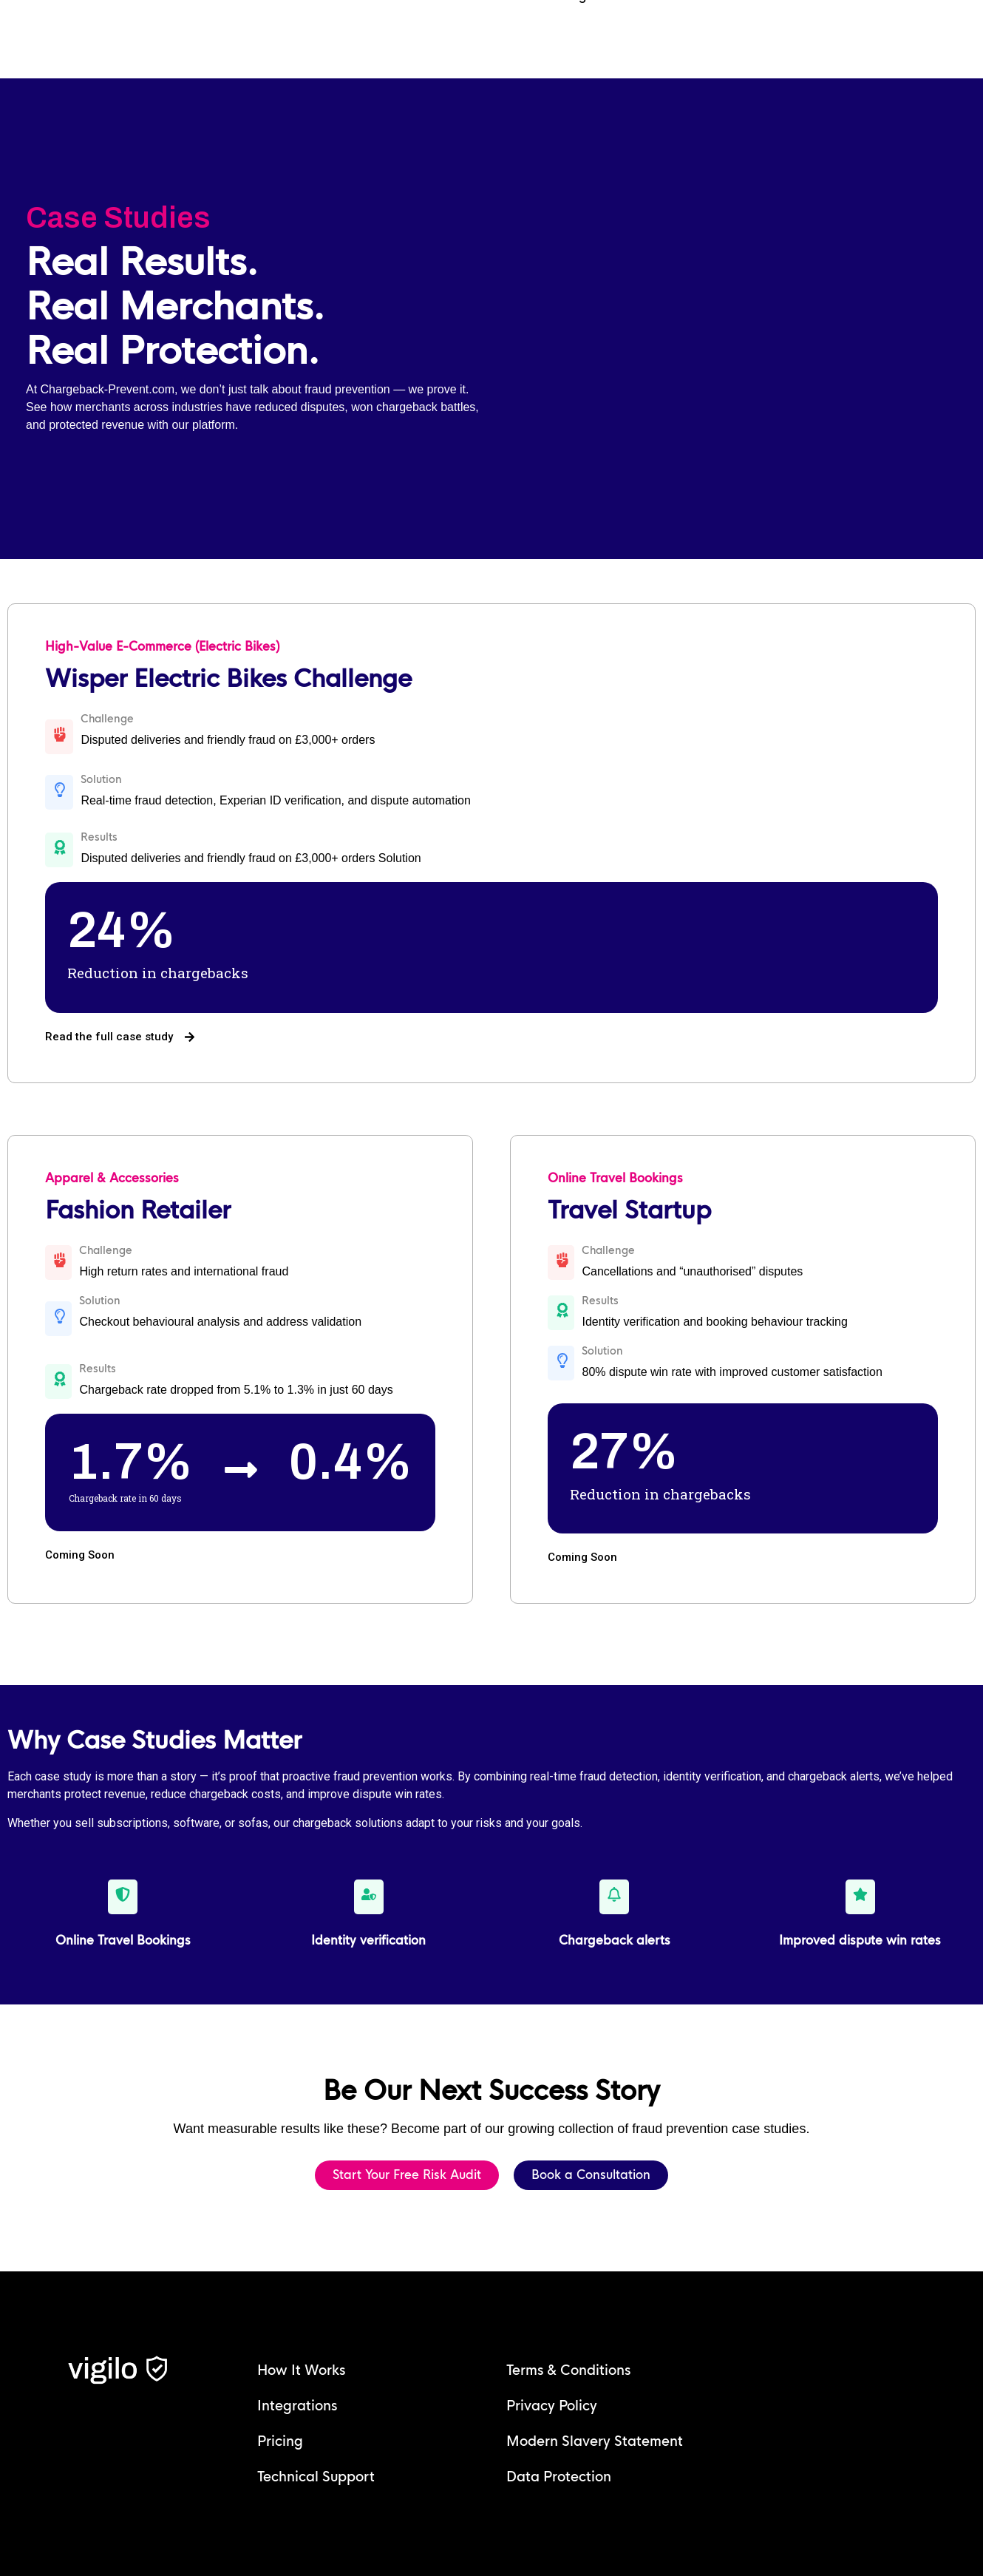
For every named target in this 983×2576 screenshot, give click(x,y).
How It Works (301, 2370)
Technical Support (316, 2477)
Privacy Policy (551, 2406)
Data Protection (558, 2477)
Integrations (297, 2406)
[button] (582, 1557)
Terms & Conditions (568, 2370)
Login (581, 48)
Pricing (280, 2441)
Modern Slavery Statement (594, 2441)
